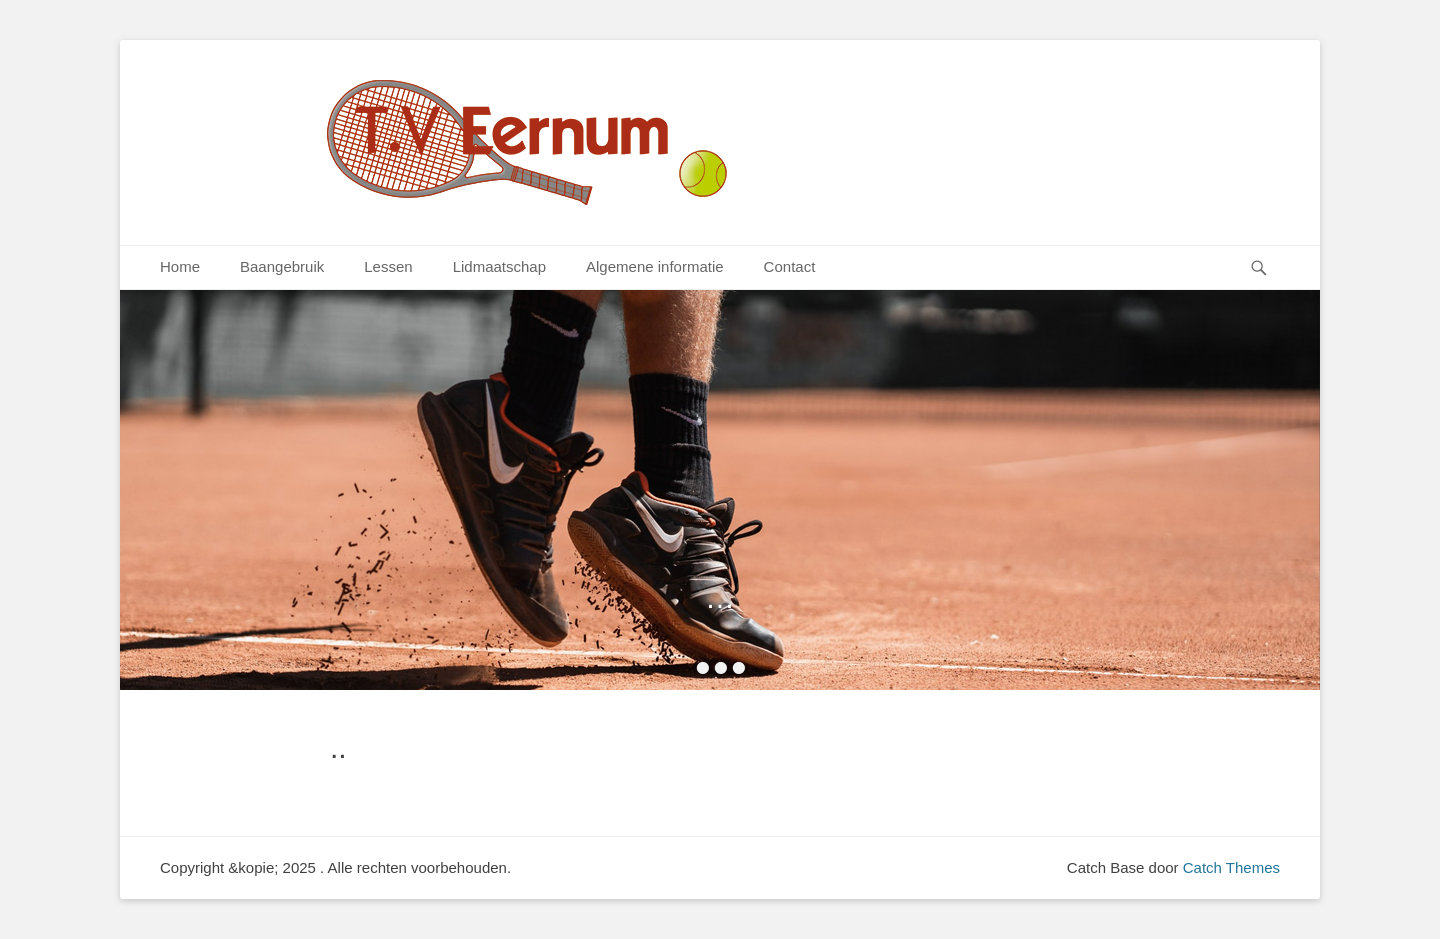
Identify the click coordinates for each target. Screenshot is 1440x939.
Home (180, 266)
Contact (790, 266)
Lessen (388, 266)
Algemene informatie (655, 266)
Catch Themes (1231, 867)
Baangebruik (282, 266)
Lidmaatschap (499, 266)
